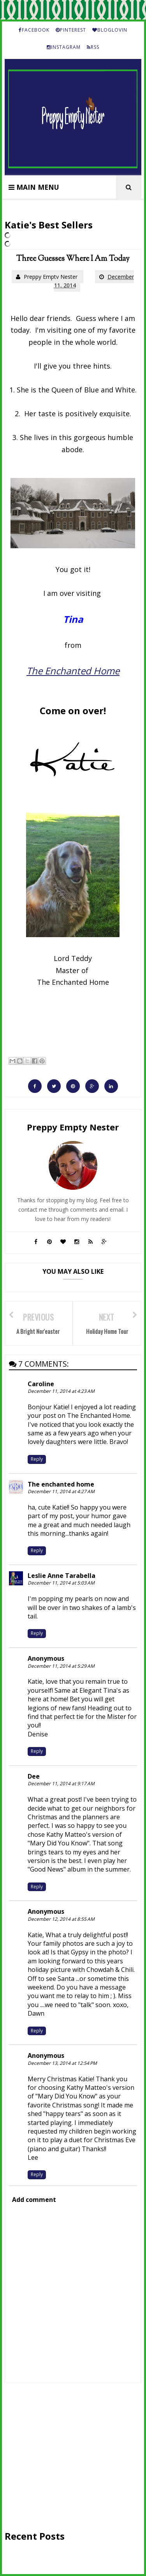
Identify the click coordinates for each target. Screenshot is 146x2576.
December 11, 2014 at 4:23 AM (61, 1391)
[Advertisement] (73, 2456)
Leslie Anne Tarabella (61, 1575)
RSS (93, 47)
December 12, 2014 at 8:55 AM (61, 1919)
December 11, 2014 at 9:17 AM (61, 1783)
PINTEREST (71, 30)
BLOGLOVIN (109, 30)
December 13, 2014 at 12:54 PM (62, 2063)
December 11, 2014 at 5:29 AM (61, 1666)
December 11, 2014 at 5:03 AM (61, 1582)
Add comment (34, 2199)
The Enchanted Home (73, 670)
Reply (37, 1459)
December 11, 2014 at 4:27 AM (61, 1491)
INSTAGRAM (64, 47)
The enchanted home (61, 1484)
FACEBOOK (34, 30)
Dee (34, 1776)
